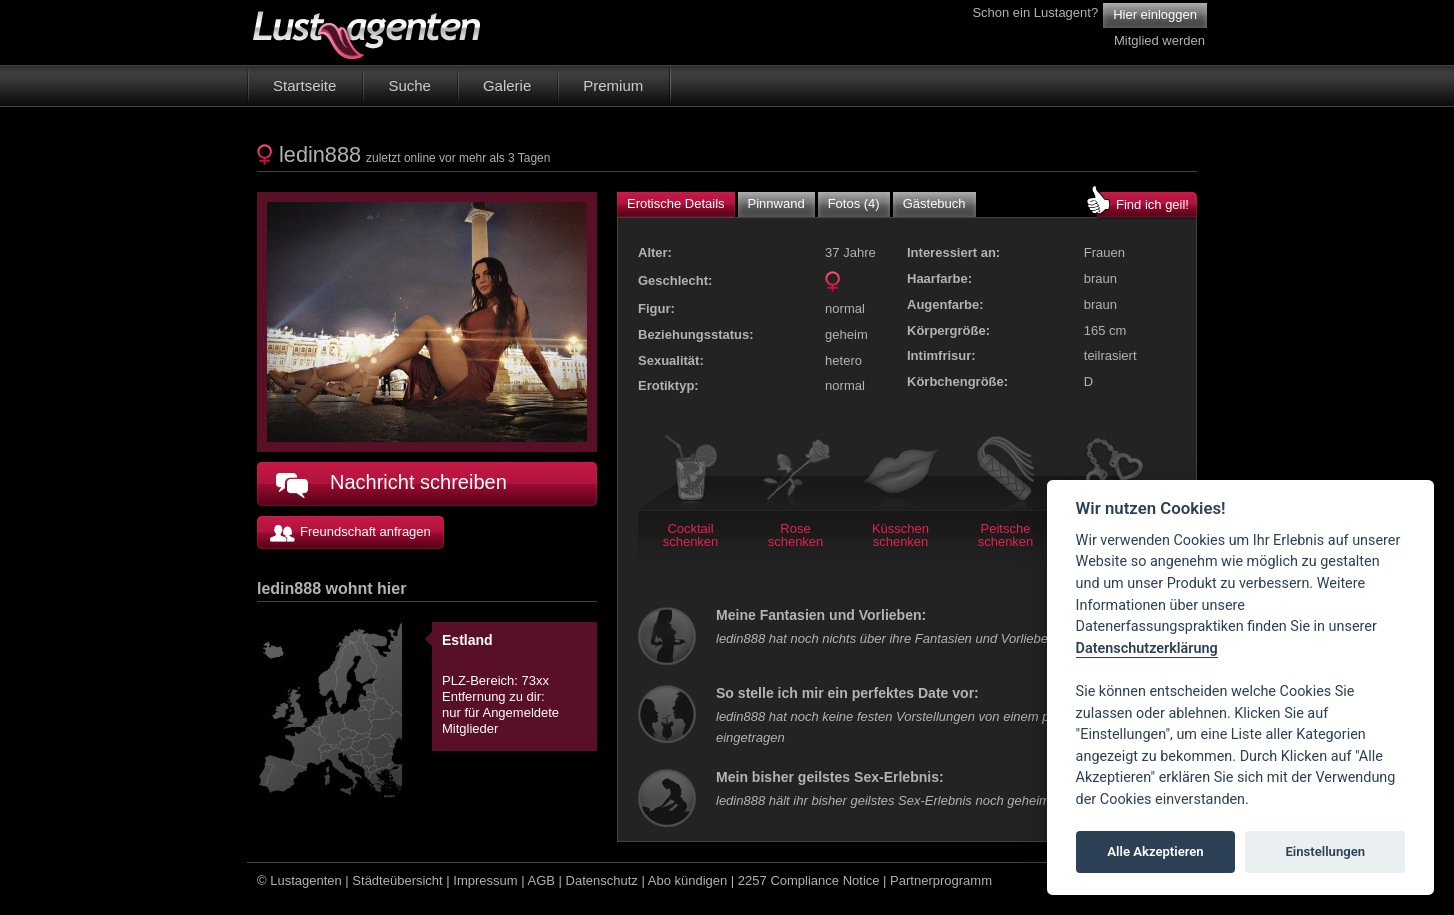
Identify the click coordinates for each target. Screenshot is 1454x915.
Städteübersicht (397, 880)
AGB (541, 880)
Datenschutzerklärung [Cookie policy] (1147, 648)
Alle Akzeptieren (1155, 851)
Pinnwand (776, 203)
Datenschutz (602, 880)
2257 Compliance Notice (809, 880)
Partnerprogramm (941, 880)
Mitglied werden (1159, 40)
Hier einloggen (1155, 14)
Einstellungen (1325, 851)
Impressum (485, 880)
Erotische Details (676, 203)
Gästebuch (934, 203)
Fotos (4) (854, 203)
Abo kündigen (688, 880)
